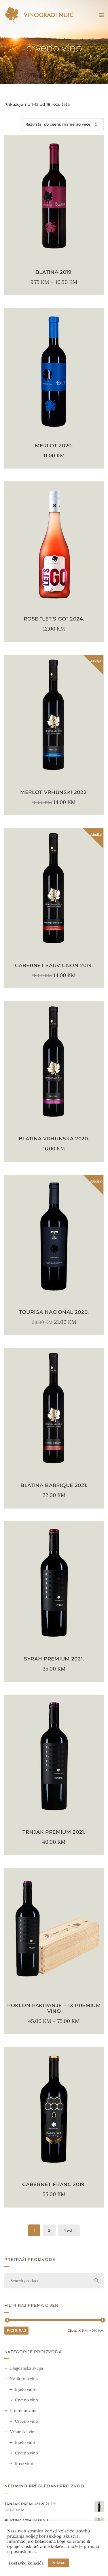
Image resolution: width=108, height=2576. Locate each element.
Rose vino (24, 2463)
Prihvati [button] (59, 2563)
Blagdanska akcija (26, 2368)
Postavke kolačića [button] (26, 2563)
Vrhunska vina (23, 2431)
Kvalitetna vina (24, 2378)
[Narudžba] (62, 124)
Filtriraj (16, 2330)
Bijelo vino (25, 2389)
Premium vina (23, 2410)
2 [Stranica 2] (49, 2230)
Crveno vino (26, 2400)
